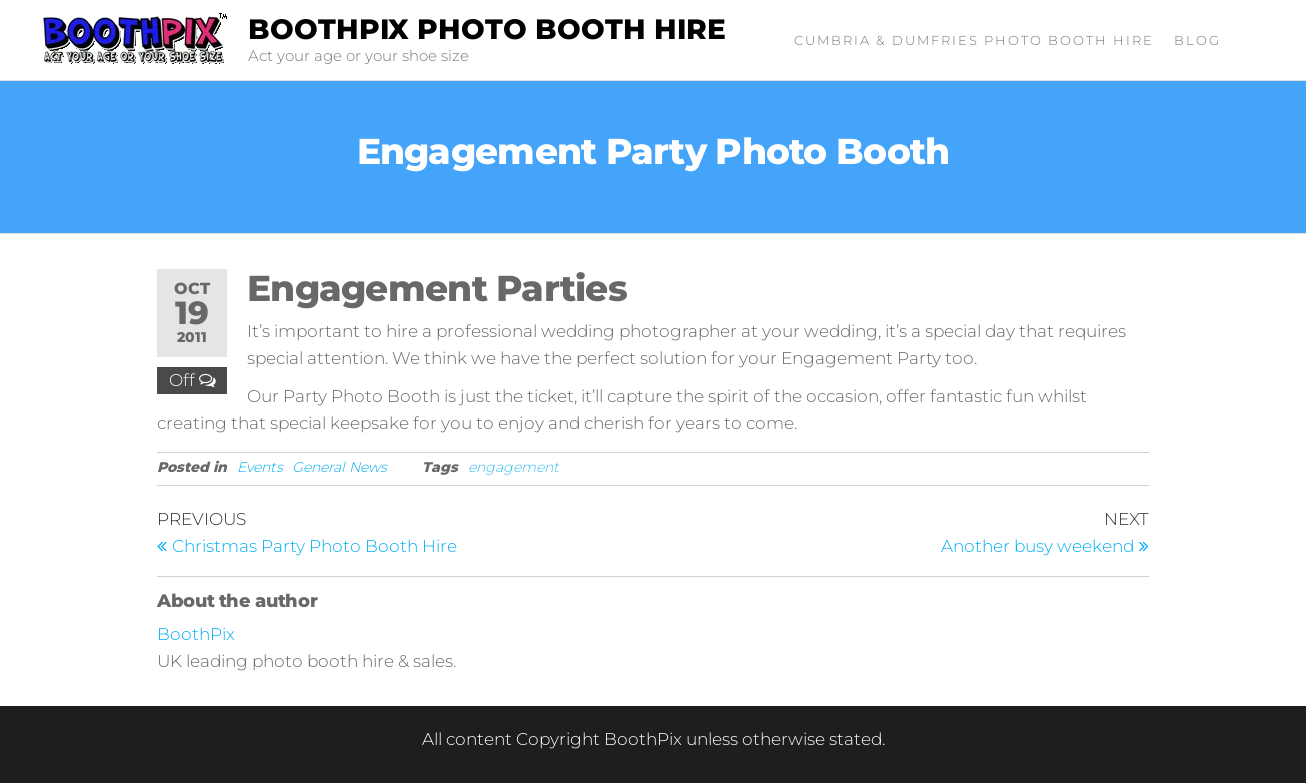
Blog (1197, 40)
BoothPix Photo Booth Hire (487, 29)
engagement (513, 467)
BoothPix (196, 634)
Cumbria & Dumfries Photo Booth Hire (974, 40)
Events (260, 467)
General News (339, 467)
